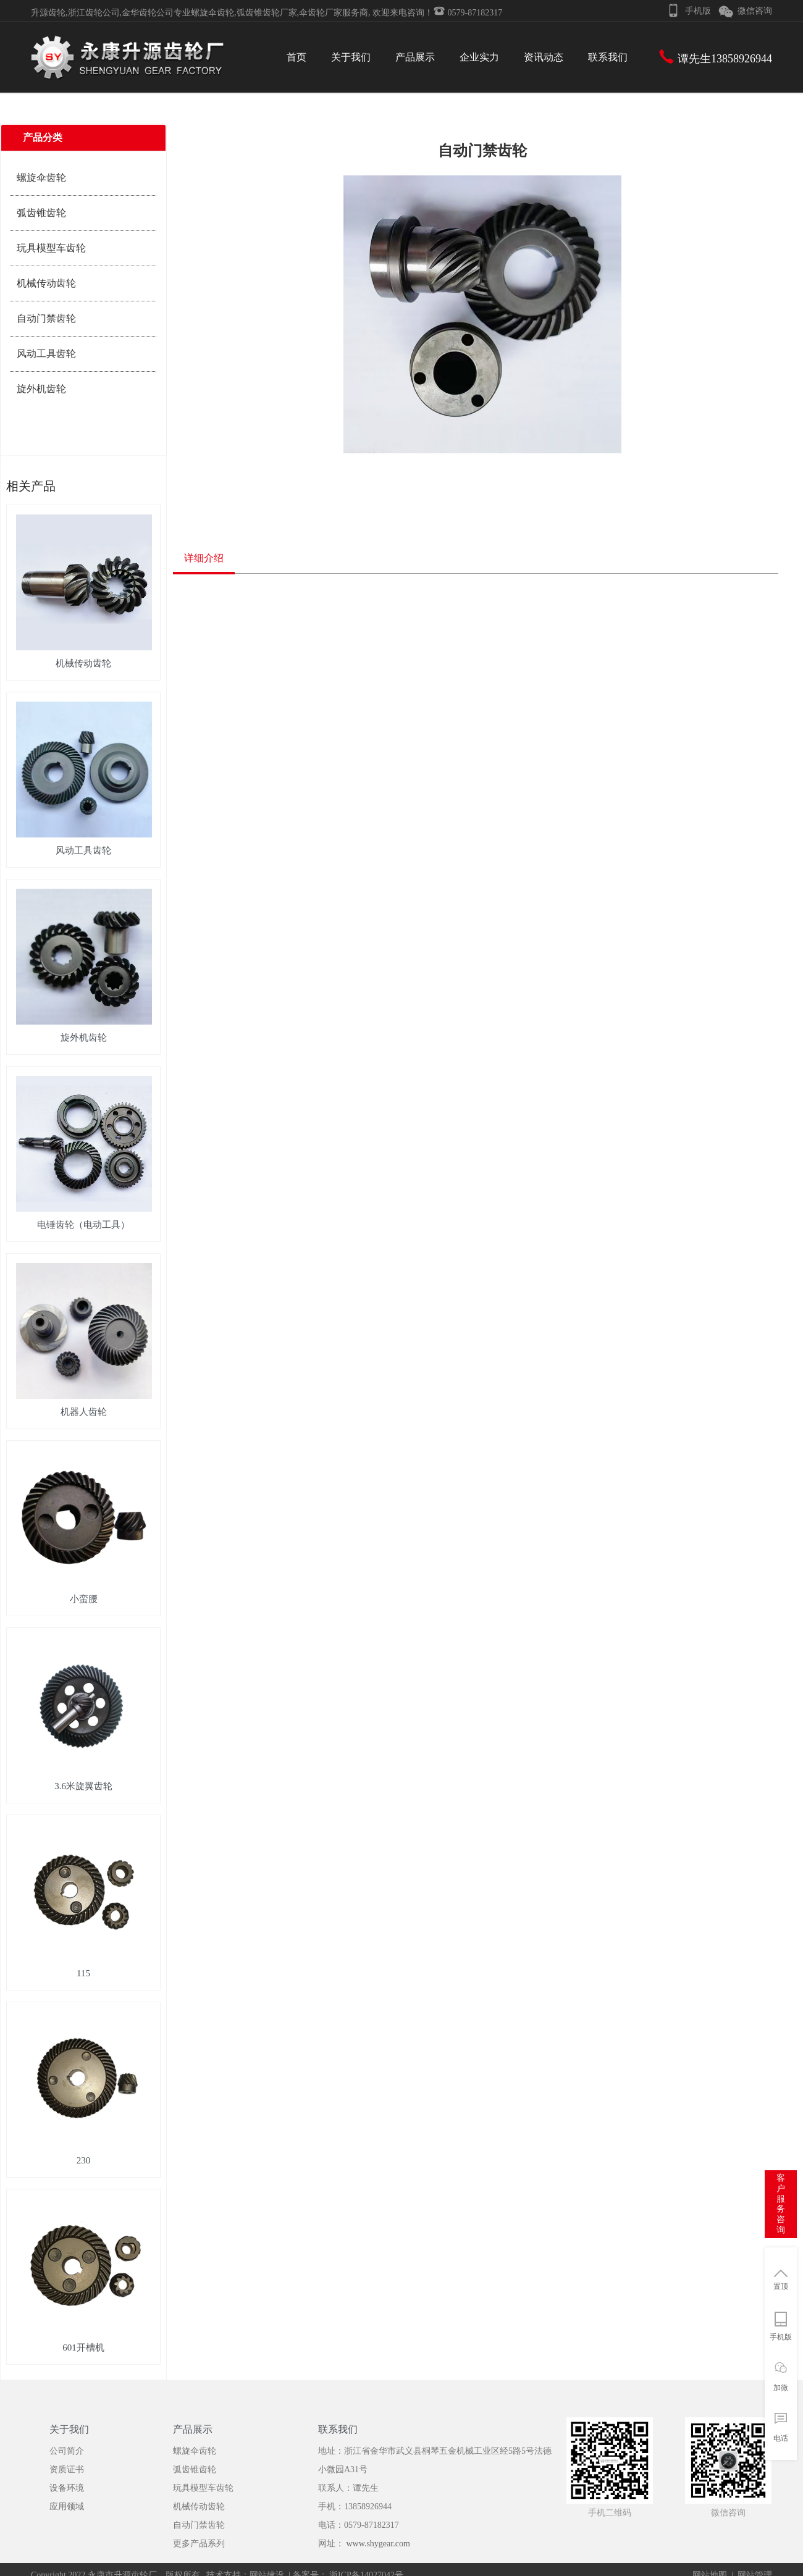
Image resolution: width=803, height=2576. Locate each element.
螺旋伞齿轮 (41, 177)
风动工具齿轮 (46, 353)
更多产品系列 (199, 2543)
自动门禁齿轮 (46, 318)
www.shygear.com (378, 2543)
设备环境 (66, 2488)
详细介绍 (204, 558)
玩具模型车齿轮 (51, 248)
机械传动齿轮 (46, 283)
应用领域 (66, 2506)
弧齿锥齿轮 (41, 213)
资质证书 (66, 2469)
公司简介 (66, 2451)
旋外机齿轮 (41, 389)
